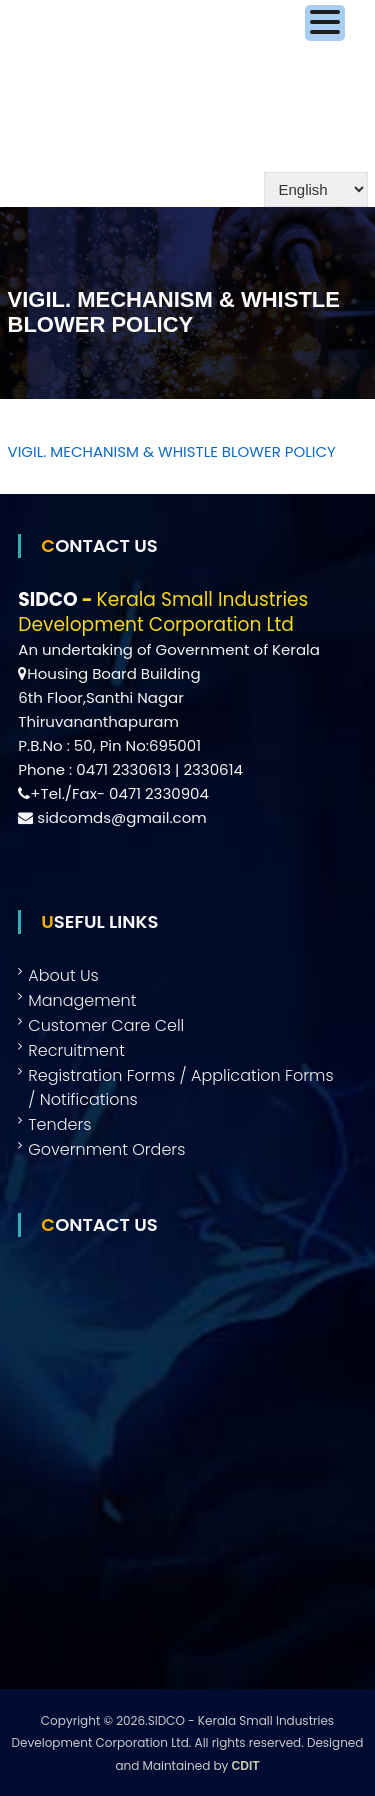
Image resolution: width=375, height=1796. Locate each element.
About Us (63, 975)
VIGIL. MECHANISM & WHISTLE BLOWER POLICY (172, 451)
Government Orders (106, 1149)
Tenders (59, 1124)
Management (82, 1000)
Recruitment (76, 1050)
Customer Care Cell (106, 1025)
